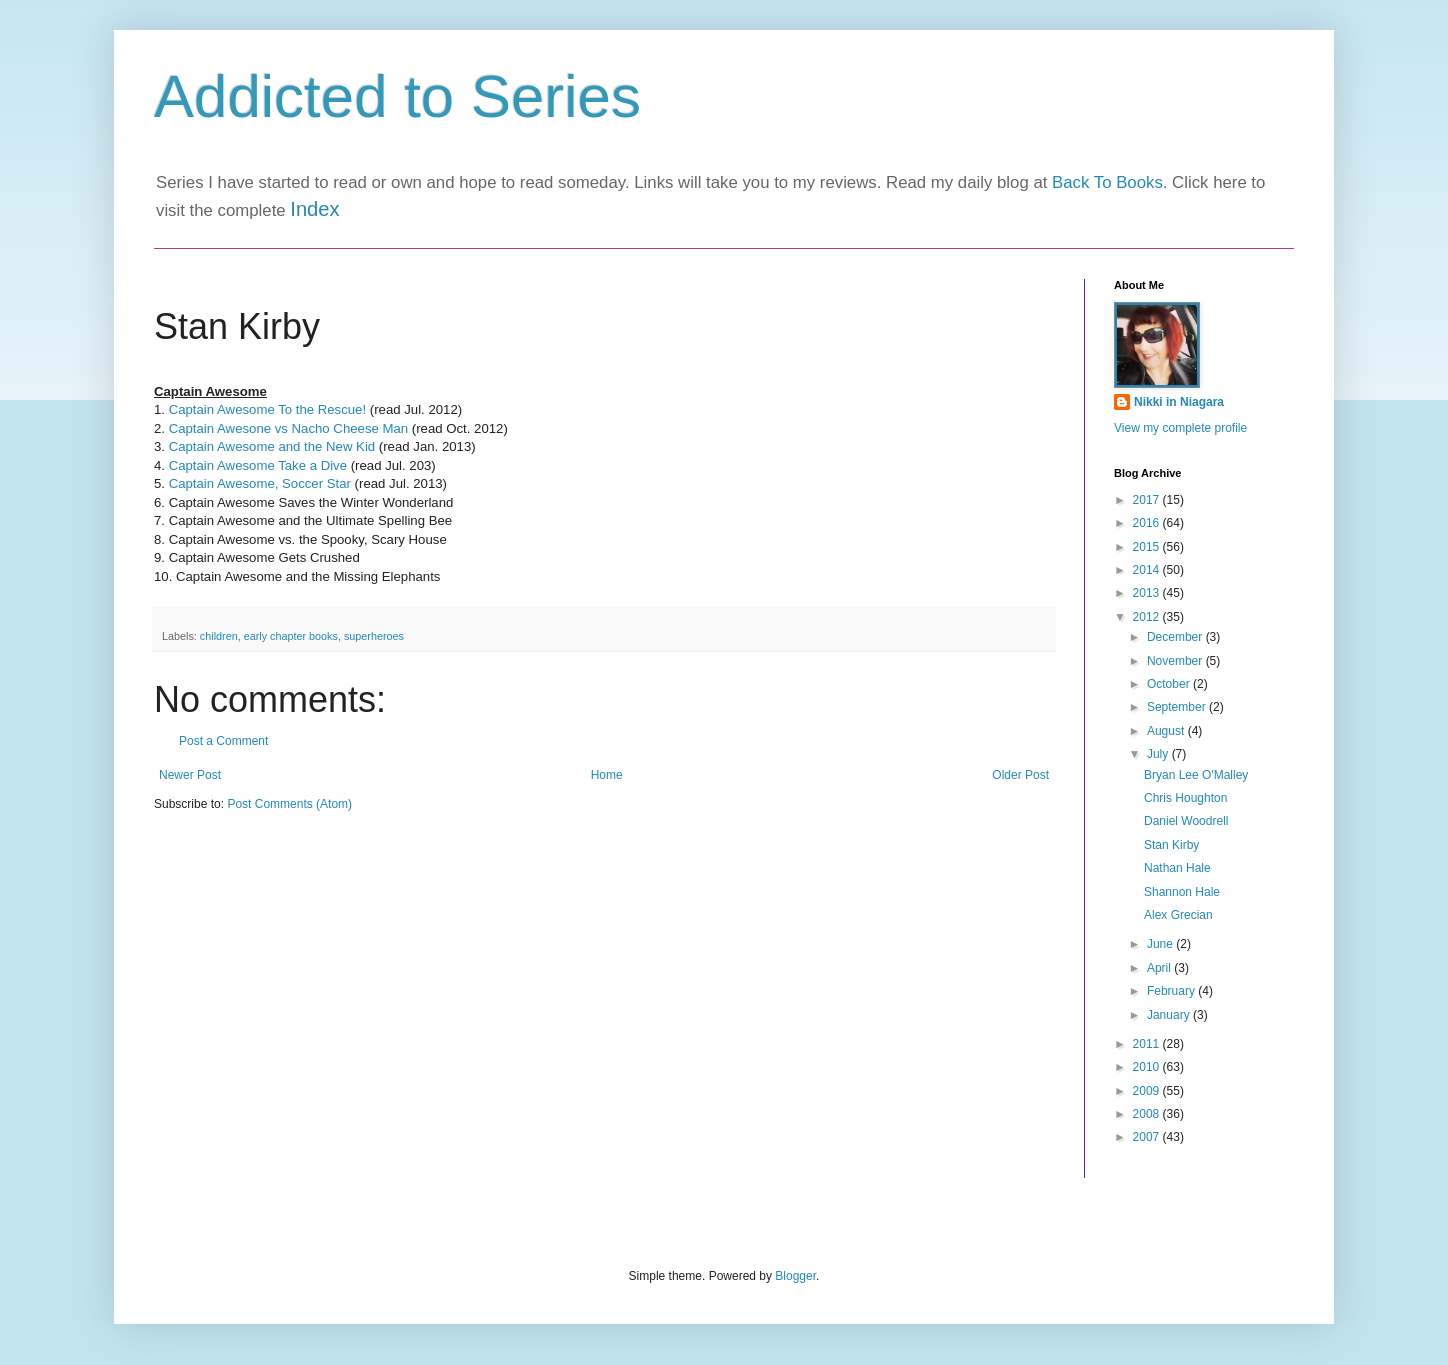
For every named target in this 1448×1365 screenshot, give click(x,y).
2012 (1148, 617)
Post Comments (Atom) (289, 804)
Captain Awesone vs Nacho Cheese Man (288, 428)
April (1160, 968)
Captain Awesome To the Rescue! (267, 409)
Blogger (795, 1276)
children (219, 636)
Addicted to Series (397, 96)
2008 (1148, 1114)
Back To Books (1107, 182)
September (1178, 707)
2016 (1148, 523)
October (1170, 684)
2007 (1148, 1137)
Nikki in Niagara (1179, 402)
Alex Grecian (1178, 915)
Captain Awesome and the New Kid (272, 446)
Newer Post (190, 775)
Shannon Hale (1182, 892)
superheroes (374, 636)
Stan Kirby (1171, 845)
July (1159, 754)
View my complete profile (1180, 428)
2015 (1148, 547)
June (1161, 944)
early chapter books (291, 636)
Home (607, 775)
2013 (1148, 593)
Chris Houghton (1185, 798)
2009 (1148, 1091)
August (1167, 731)
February (1172, 991)
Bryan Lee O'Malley (1196, 775)
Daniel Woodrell (1186, 821)
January (1170, 1015)
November (1176, 661)
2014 (1148, 570)
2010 (1148, 1067)
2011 (1148, 1044)
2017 (1148, 500)
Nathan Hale (1177, 868)
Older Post (1020, 775)
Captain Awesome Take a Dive (258, 465)
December (1176, 637)
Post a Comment (223, 741)
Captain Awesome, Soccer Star (260, 483)
